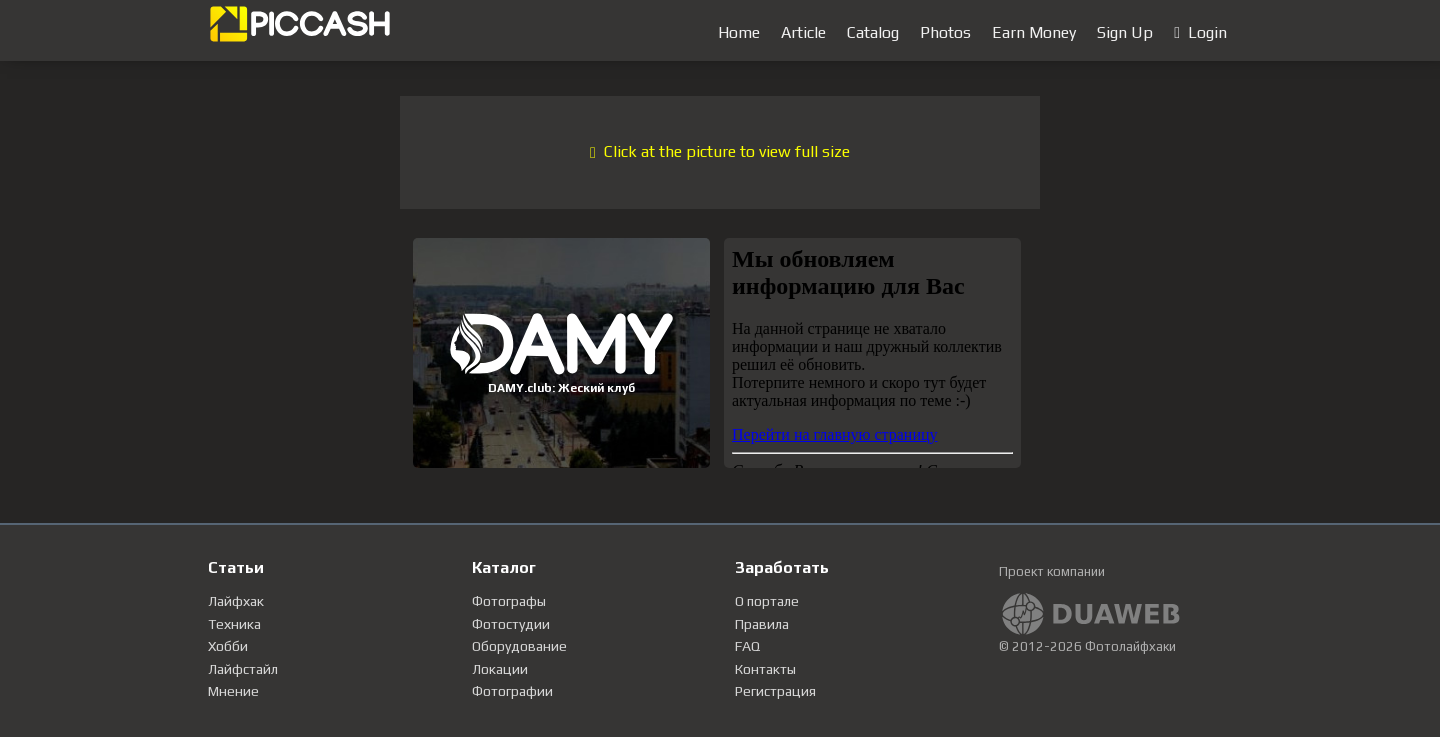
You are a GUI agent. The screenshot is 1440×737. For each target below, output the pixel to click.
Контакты (765, 669)
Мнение (233, 691)
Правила (762, 624)
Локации (500, 669)
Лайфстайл (243, 669)
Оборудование (519, 646)
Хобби (228, 646)
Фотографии (512, 691)
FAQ (747, 646)
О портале (767, 601)
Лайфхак (236, 601)
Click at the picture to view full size (720, 151)
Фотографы (509, 601)
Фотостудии (511, 624)
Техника (234, 624)
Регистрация (775, 691)
